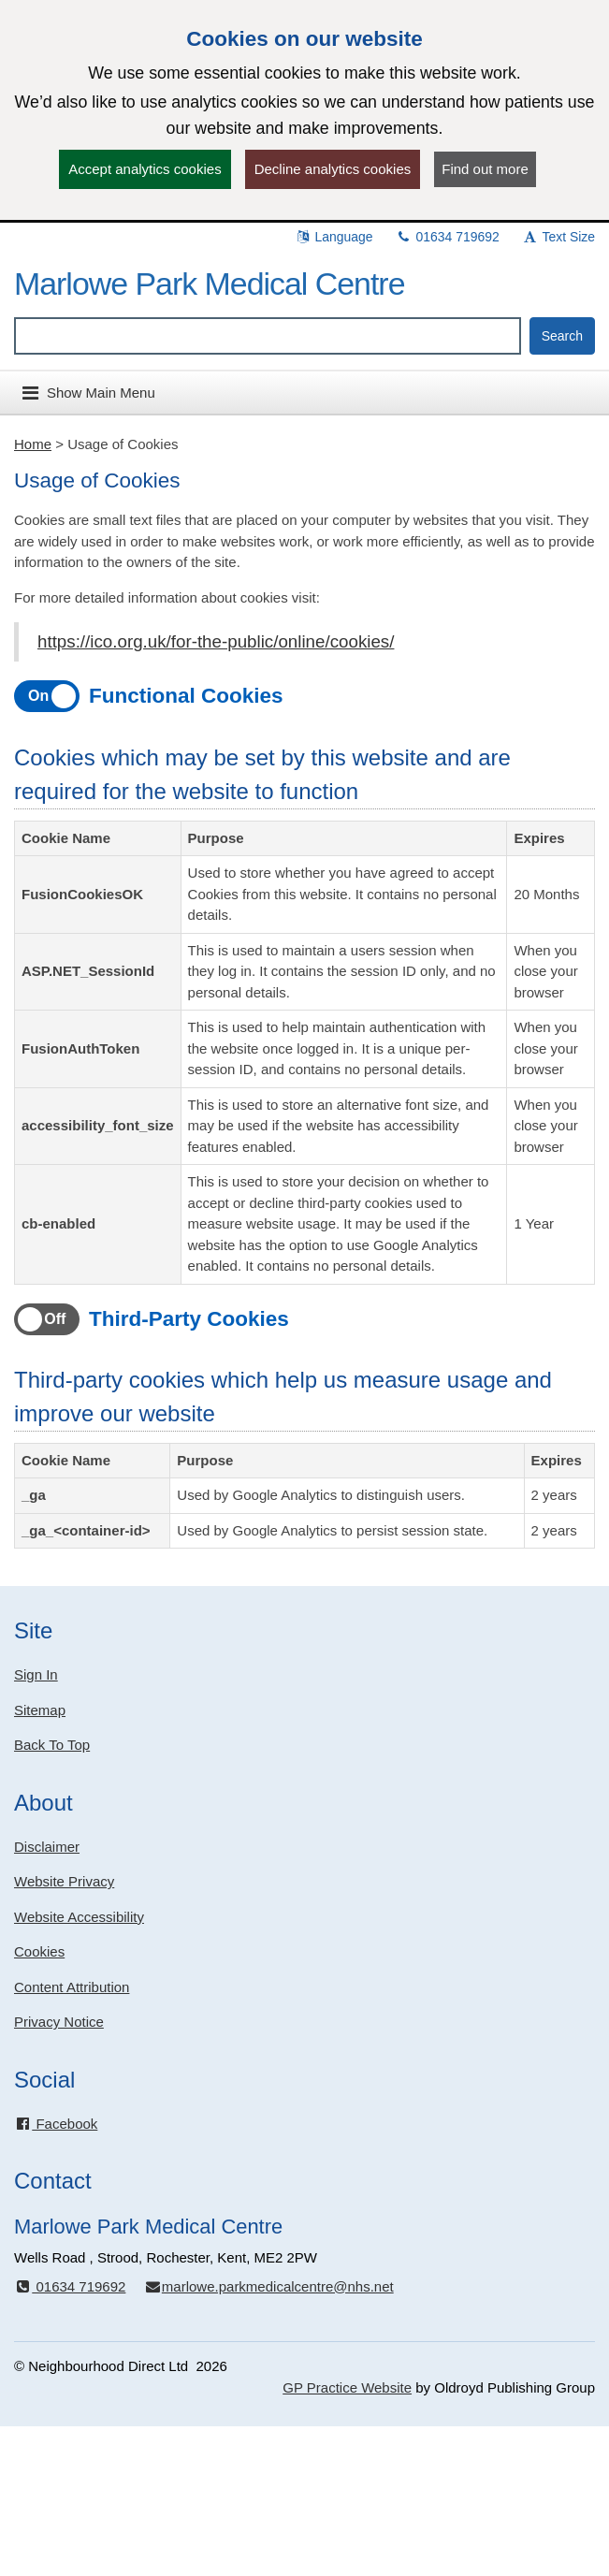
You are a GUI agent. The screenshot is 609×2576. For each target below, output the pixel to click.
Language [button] (334, 236)
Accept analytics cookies (144, 169)
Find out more (485, 169)
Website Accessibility (79, 1917)
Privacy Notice (59, 2022)
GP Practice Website (347, 2387)
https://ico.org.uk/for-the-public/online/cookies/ (215, 641)
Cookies (39, 1951)
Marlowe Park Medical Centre (209, 283)
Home (32, 444)
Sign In (36, 1674)
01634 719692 (448, 236)
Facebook (55, 2124)
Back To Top (52, 1745)
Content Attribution (71, 1987)
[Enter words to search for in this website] (267, 336)
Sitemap (39, 1710)
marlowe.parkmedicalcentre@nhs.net (269, 2286)
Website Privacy (64, 1881)
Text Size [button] (558, 236)
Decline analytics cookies (333, 169)
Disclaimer (47, 1847)
